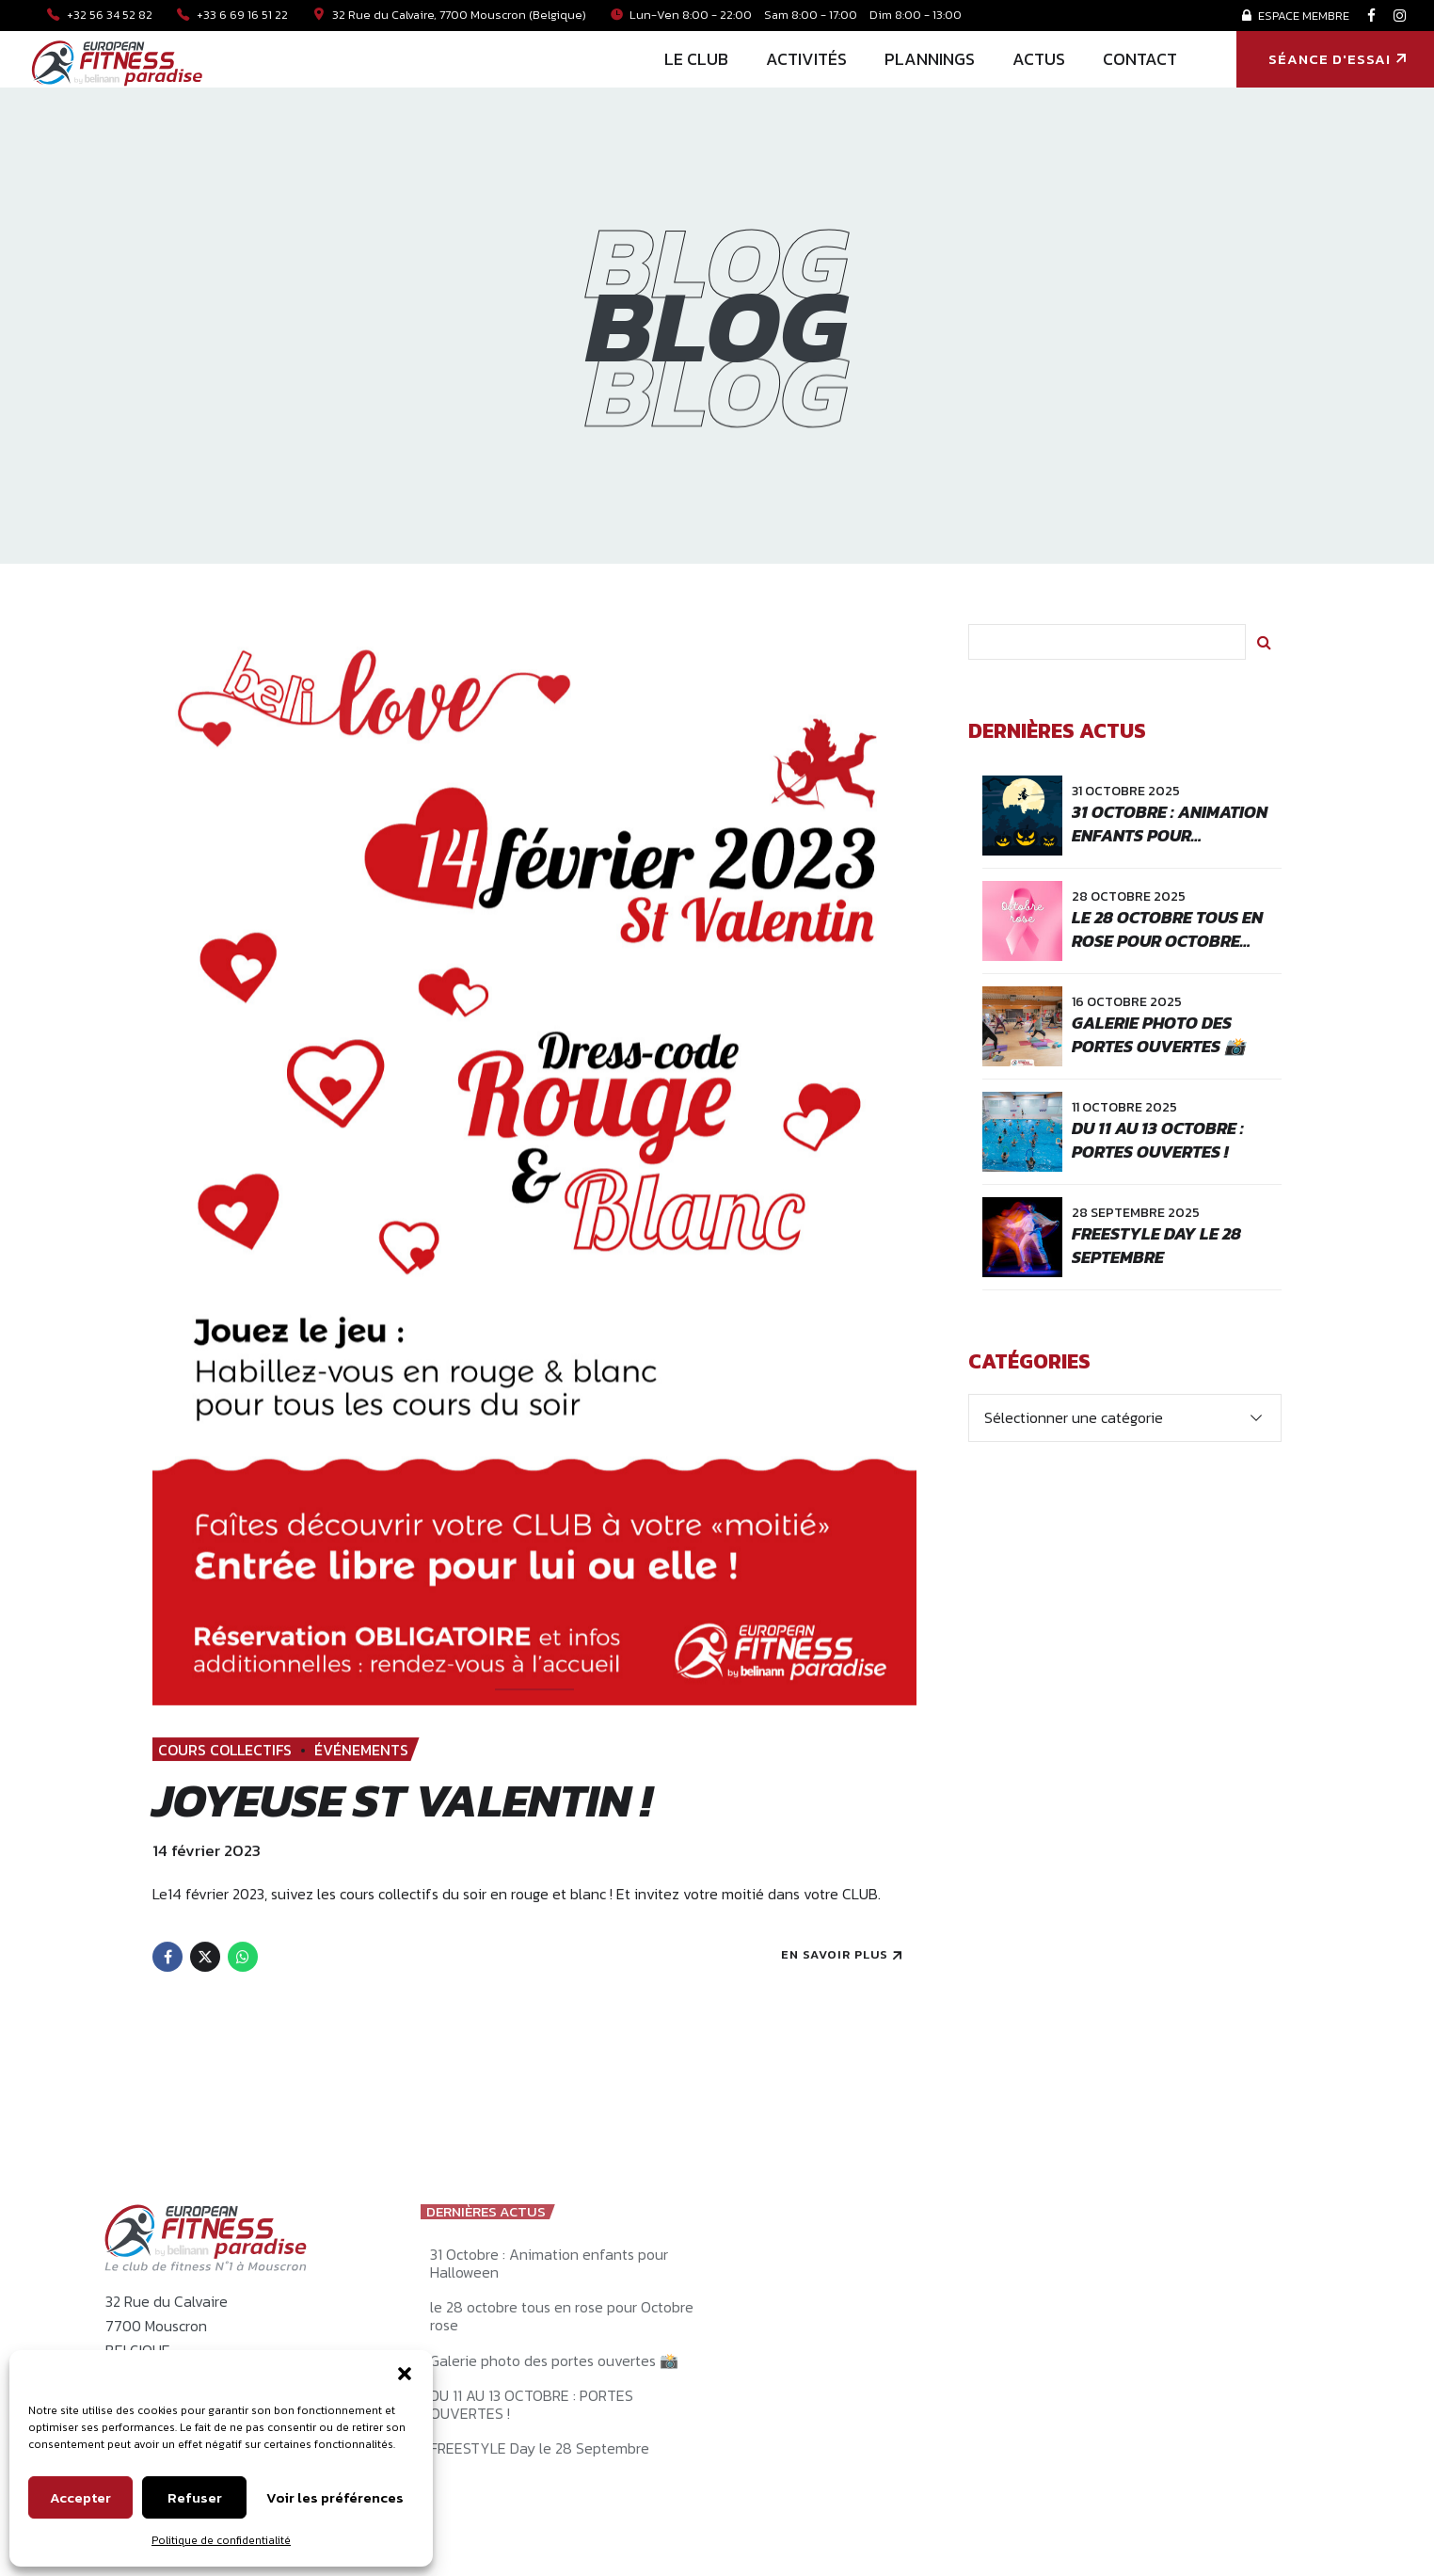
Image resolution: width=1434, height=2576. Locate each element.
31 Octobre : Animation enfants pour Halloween (1169, 835)
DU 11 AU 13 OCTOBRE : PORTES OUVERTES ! (1158, 1139)
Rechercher (1264, 642)
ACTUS (1038, 59)
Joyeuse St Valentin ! (402, 1800)
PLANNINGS (929, 59)
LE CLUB (696, 59)
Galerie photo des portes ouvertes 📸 (1158, 1034)
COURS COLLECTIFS (225, 1749)
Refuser (194, 2497)
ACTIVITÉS (806, 59)
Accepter (80, 2497)
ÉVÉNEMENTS (361, 1749)
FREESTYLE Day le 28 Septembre (1156, 1245)
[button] (404, 2373)
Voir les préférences (335, 2497)
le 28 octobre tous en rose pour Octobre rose (1167, 940)
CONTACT (1140, 59)
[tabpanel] (534, 1164)
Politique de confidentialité (221, 2540)
